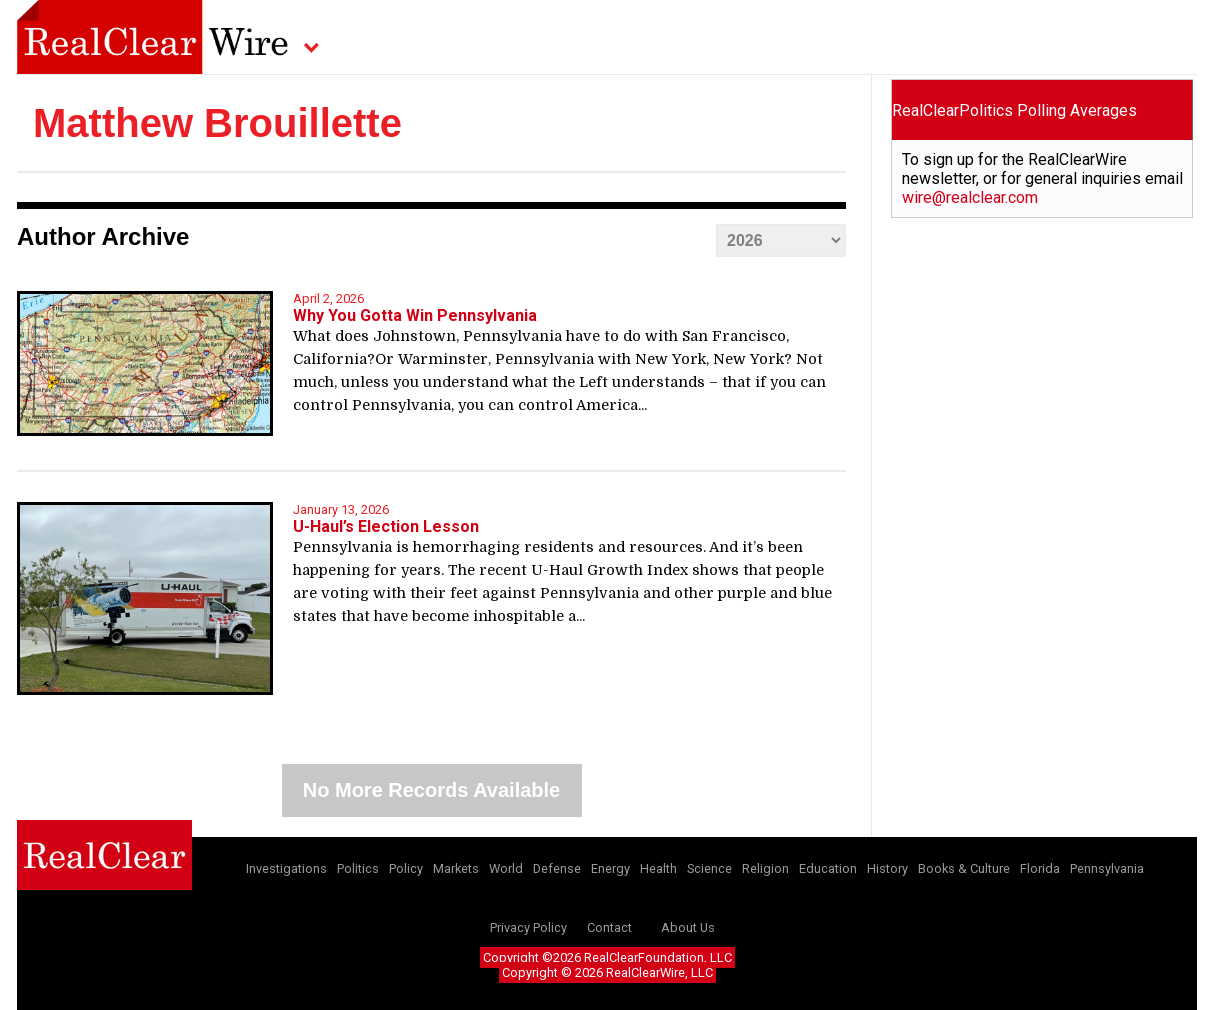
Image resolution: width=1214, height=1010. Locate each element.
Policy (406, 868)
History (887, 868)
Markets (456, 868)
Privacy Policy (528, 927)
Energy (610, 868)
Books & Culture (964, 868)
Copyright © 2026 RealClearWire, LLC (607, 972)
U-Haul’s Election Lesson (386, 526)
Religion (765, 868)
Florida (1040, 868)
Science (709, 868)
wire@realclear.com (970, 197)
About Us (688, 927)
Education (828, 868)
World (506, 868)
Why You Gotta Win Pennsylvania (415, 315)
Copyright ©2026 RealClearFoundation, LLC (607, 957)
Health (658, 868)
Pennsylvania (1107, 868)
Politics (358, 868)
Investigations (286, 868)
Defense (557, 868)
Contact (609, 927)
